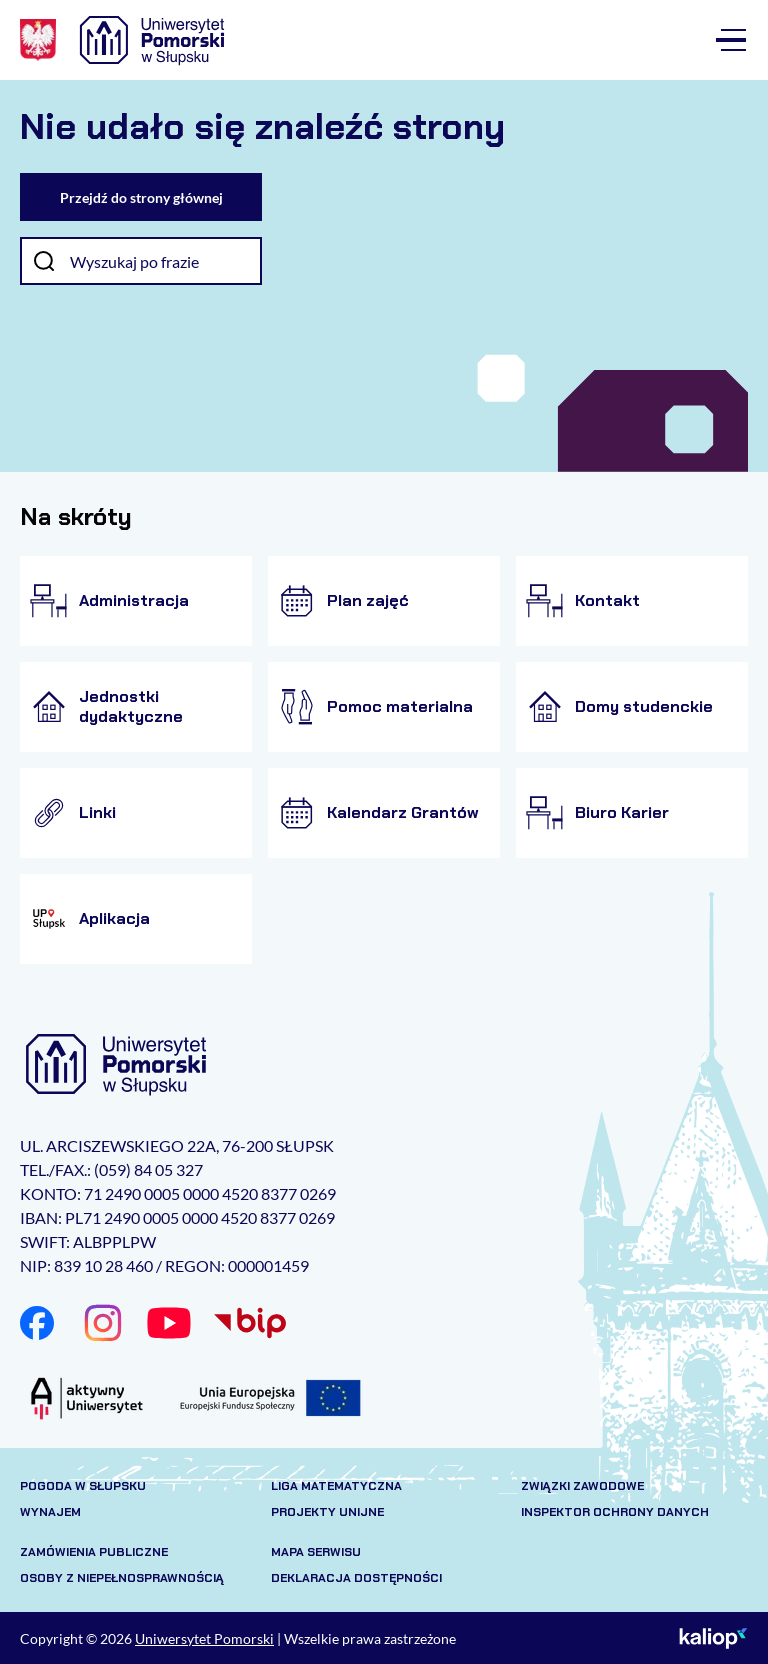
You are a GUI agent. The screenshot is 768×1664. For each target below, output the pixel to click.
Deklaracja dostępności (356, 1578)
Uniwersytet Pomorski (204, 1638)
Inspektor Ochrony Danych (615, 1512)
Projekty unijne (327, 1512)
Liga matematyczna (336, 1486)
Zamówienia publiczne (94, 1552)
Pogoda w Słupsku (83, 1486)
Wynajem (50, 1512)
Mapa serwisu (316, 1552)
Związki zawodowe (582, 1486)
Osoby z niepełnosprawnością (122, 1578)
